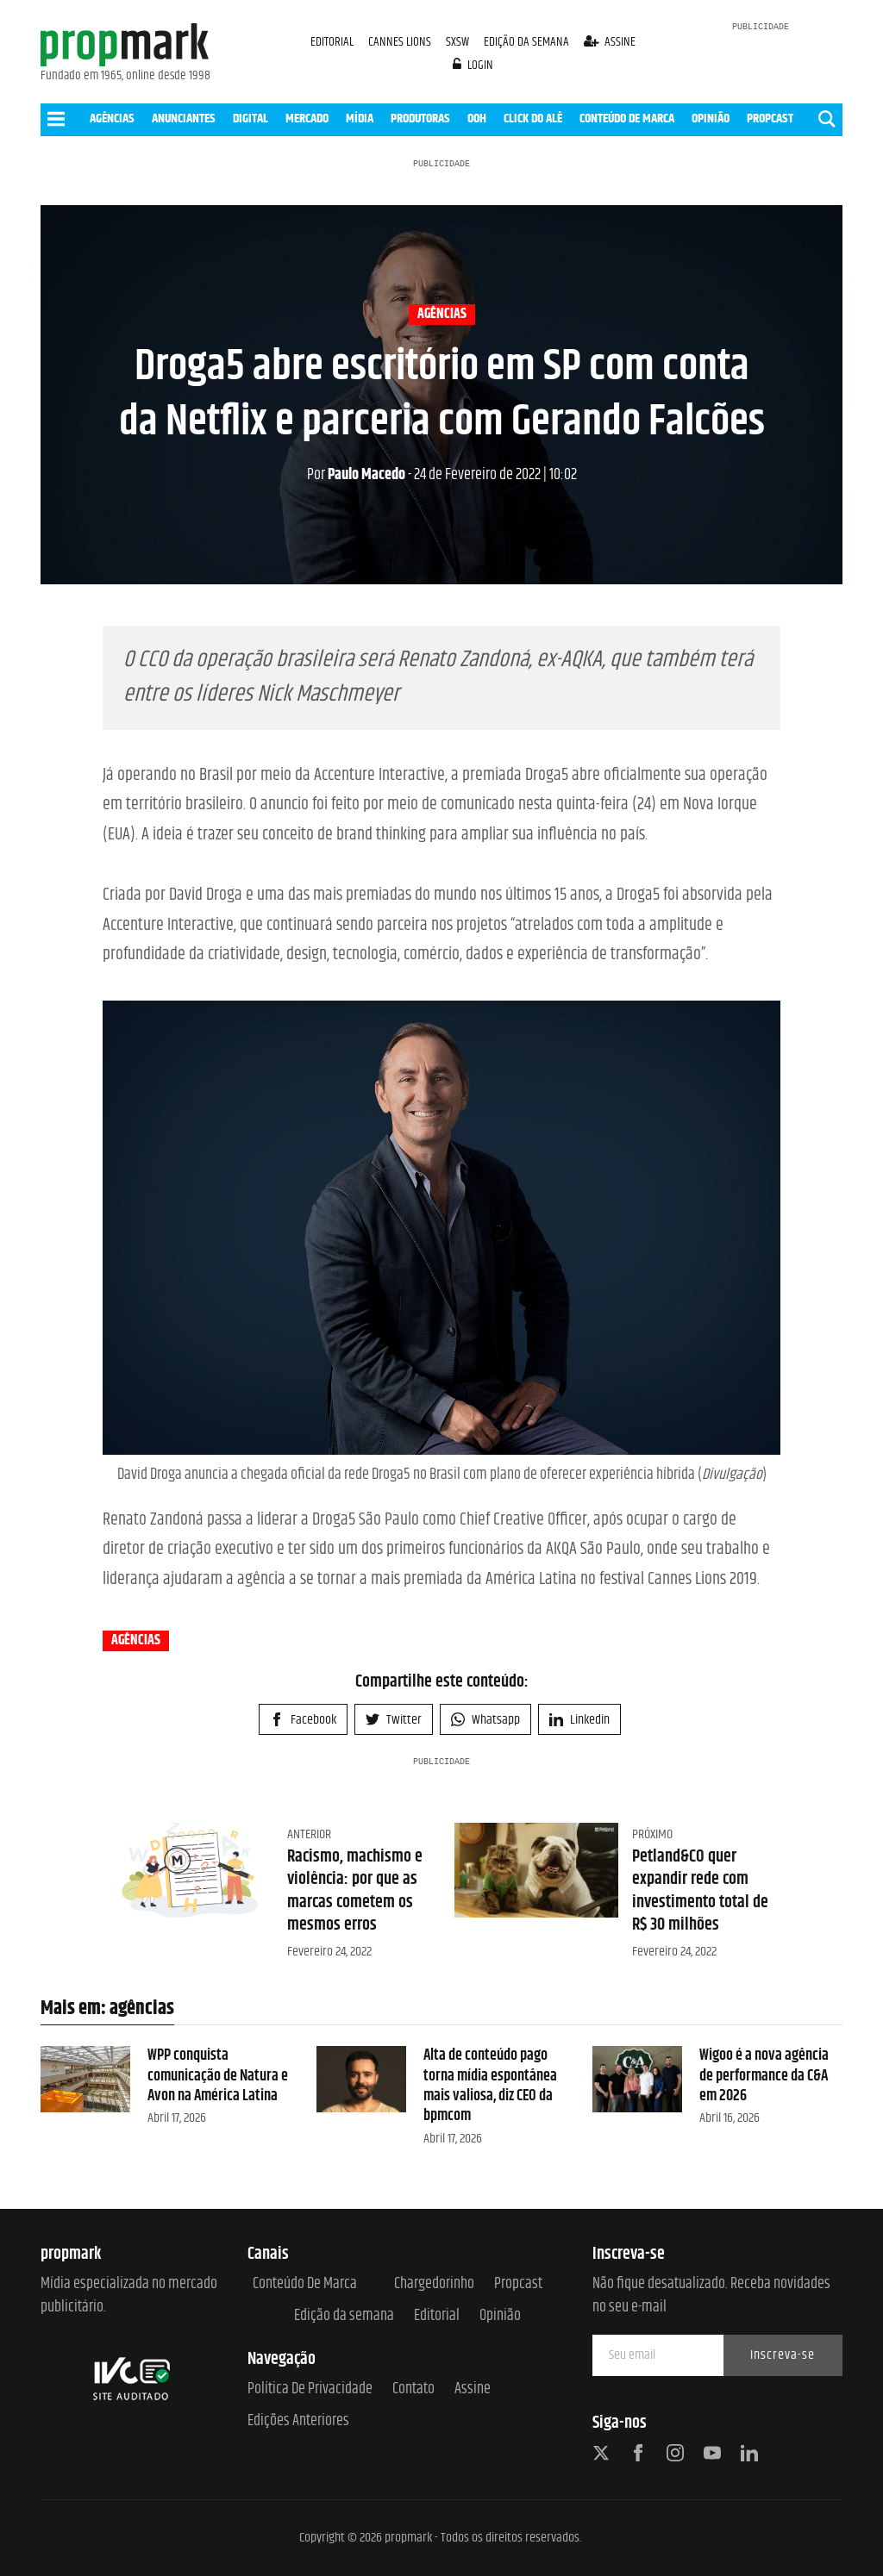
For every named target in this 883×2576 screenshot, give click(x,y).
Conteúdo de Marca (305, 2284)
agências (442, 314)
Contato (413, 2389)
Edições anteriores (298, 2421)
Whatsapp (485, 1720)
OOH (476, 118)
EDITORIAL (332, 42)
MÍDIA (359, 118)
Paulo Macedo (356, 475)
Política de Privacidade (310, 2389)
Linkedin (579, 1720)
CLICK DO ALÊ (533, 118)
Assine (472, 2389)
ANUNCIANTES (184, 118)
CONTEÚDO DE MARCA (626, 118)
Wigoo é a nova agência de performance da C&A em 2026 (764, 2075)
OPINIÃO (711, 118)
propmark (408, 2537)
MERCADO (307, 118)
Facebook (303, 1720)
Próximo (652, 1834)
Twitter (394, 1720)
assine (610, 42)
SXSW (459, 42)
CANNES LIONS (401, 42)
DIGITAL (250, 118)
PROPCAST (770, 118)
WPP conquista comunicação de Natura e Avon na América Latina (217, 2075)
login (473, 65)
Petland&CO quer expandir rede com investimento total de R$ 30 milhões (700, 1890)
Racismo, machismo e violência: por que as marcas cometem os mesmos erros (355, 1890)
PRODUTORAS (420, 118)
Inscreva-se (782, 2355)
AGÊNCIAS (112, 118)
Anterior (309, 1834)
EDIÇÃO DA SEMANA (526, 42)
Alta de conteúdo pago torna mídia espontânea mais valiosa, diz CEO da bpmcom (490, 2085)
